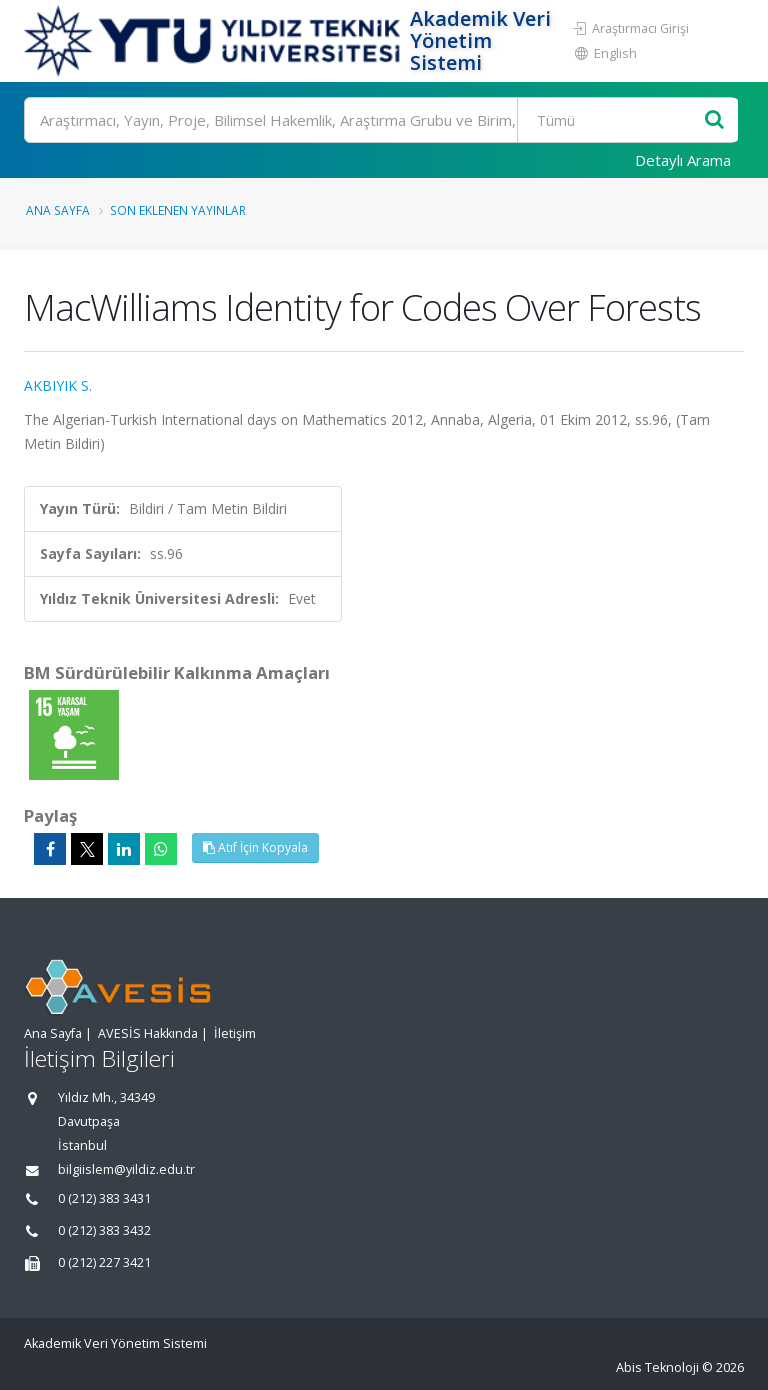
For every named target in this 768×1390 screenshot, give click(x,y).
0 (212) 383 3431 (104, 1198)
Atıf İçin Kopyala (255, 847)
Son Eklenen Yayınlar (178, 210)
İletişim (235, 1033)
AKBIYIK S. (58, 385)
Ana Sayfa (58, 210)
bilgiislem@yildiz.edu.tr (126, 1169)
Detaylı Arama (683, 160)
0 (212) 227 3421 (104, 1262)
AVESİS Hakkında (148, 1033)
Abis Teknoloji (657, 1367)
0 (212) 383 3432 (104, 1230)
